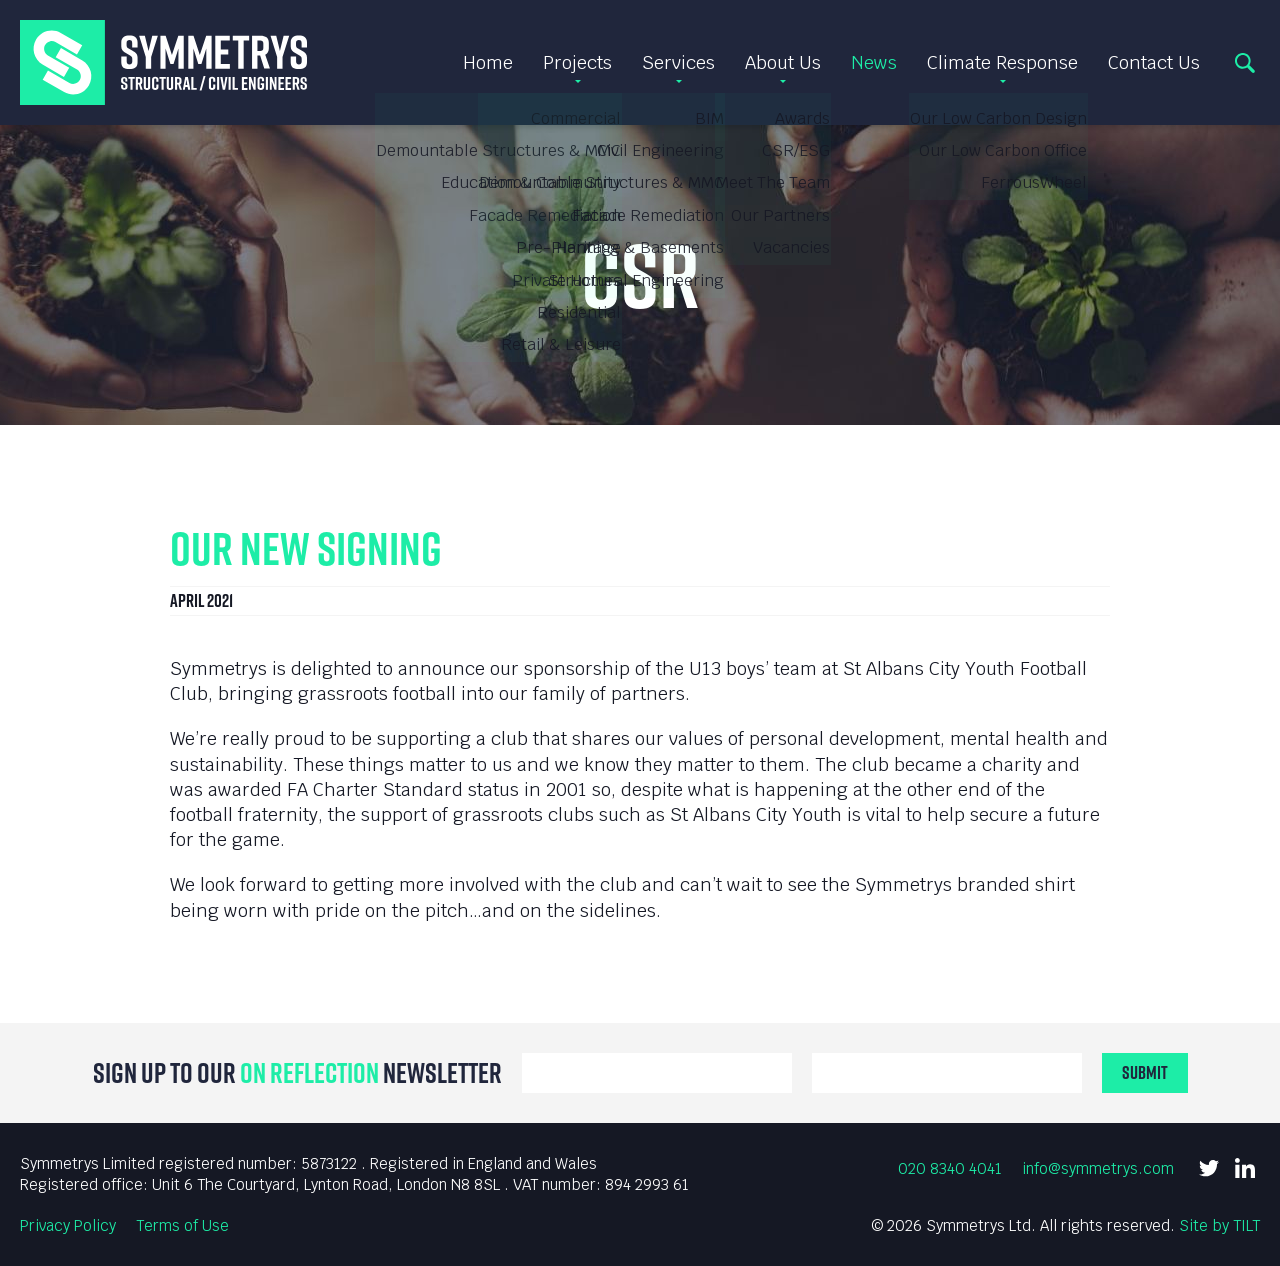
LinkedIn (1245, 1168)
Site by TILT (1219, 1225)
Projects (577, 62)
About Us (783, 62)
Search (1245, 63)
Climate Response (1002, 62)
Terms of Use (182, 1225)
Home (488, 62)
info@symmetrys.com (1098, 1168)
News (874, 62)
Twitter (1209, 1168)
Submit (1145, 1072)
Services (678, 62)
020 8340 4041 (950, 1168)
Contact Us (1154, 62)
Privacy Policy (68, 1225)
